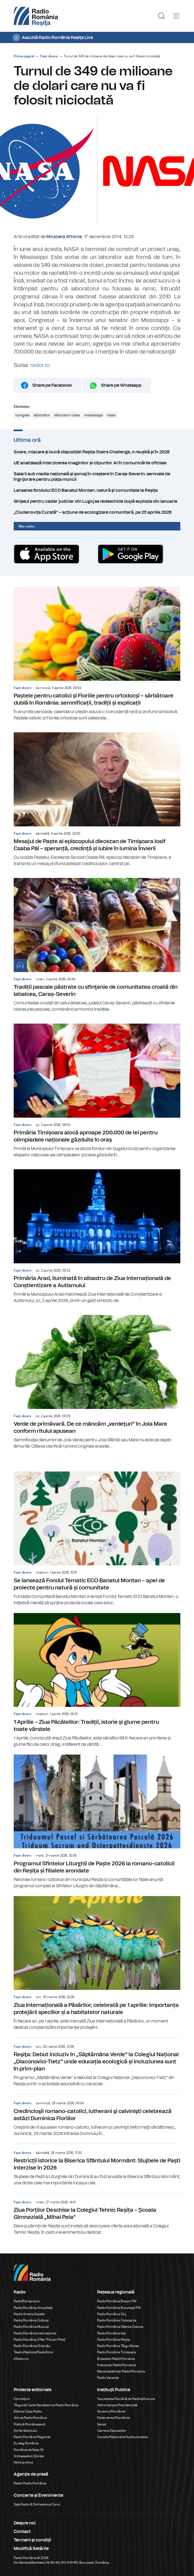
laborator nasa (67, 415)
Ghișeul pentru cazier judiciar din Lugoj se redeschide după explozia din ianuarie (97, 501)
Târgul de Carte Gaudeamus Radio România (46, 2405)
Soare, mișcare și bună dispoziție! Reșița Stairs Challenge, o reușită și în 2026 (97, 452)
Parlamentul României (113, 2417)
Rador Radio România (30, 2483)
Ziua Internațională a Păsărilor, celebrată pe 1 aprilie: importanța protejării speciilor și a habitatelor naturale (97, 1963)
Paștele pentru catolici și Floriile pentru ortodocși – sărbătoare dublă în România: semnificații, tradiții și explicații (97, 654)
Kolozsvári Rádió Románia (116, 2365)
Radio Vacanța (108, 2377)
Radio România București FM (118, 2307)
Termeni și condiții (32, 2540)
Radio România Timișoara (116, 2352)
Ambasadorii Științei (29, 2456)
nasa (111, 415)
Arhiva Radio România (30, 2417)
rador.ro (40, 365)
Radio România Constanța (116, 2320)
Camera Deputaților (111, 2430)
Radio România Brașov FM (116, 2301)
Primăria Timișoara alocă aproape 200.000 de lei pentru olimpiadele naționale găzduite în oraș (97, 1091)
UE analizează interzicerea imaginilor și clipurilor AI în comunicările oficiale (97, 462)
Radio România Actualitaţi (33, 2307)
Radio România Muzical (31, 2326)
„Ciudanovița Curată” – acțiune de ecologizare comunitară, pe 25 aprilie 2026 (97, 512)
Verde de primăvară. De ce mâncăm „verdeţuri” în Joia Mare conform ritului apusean (97, 1382)
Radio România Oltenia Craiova (120, 2326)
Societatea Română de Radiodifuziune (126, 2398)
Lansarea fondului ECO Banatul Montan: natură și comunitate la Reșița (97, 490)
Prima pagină (24, 56)
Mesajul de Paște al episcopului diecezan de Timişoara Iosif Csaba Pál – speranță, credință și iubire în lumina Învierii (97, 799)
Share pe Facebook (52, 385)
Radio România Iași (111, 2333)
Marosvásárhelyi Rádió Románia (121, 2371)
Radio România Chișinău (32, 2346)
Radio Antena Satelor (29, 2314)
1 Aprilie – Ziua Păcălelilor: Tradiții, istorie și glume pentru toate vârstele (97, 1680)
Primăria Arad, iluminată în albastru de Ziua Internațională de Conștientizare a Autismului (97, 1236)
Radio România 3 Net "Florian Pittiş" (40, 2339)
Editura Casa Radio (28, 2411)
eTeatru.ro (21, 2358)
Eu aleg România (26, 2443)
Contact (22, 2531)
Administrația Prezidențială (117, 2405)
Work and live (23, 2462)
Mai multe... (28, 526)
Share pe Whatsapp (121, 385)
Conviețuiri (22, 2398)
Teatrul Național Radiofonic (34, 2352)
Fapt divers (49, 56)
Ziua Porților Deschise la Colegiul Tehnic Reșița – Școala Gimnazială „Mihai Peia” (97, 2214)
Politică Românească (29, 2424)
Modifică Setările (31, 2548)
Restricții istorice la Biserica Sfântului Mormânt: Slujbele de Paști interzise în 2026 (97, 2165)
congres (22, 415)
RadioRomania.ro (27, 2301)
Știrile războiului (25, 2430)
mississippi (93, 415)
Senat (101, 2424)
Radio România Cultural (31, 2320)
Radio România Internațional (35, 2333)
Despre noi (25, 2523)
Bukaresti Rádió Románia (116, 2358)
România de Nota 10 (29, 2449)
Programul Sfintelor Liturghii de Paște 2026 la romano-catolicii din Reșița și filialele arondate (97, 1822)
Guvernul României (111, 2411)
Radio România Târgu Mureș (118, 2346)
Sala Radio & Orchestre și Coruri (37, 2504)
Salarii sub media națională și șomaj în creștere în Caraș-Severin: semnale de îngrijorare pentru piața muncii (97, 476)
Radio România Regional (32, 2437)
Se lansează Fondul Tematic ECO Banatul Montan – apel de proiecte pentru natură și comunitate (97, 1538)
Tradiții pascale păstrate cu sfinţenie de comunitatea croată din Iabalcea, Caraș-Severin (97, 945)
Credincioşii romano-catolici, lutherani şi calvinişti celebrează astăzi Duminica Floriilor (97, 2115)
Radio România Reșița (113, 2339)
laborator (42, 415)
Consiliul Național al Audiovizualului (122, 2437)
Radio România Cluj (111, 2314)
